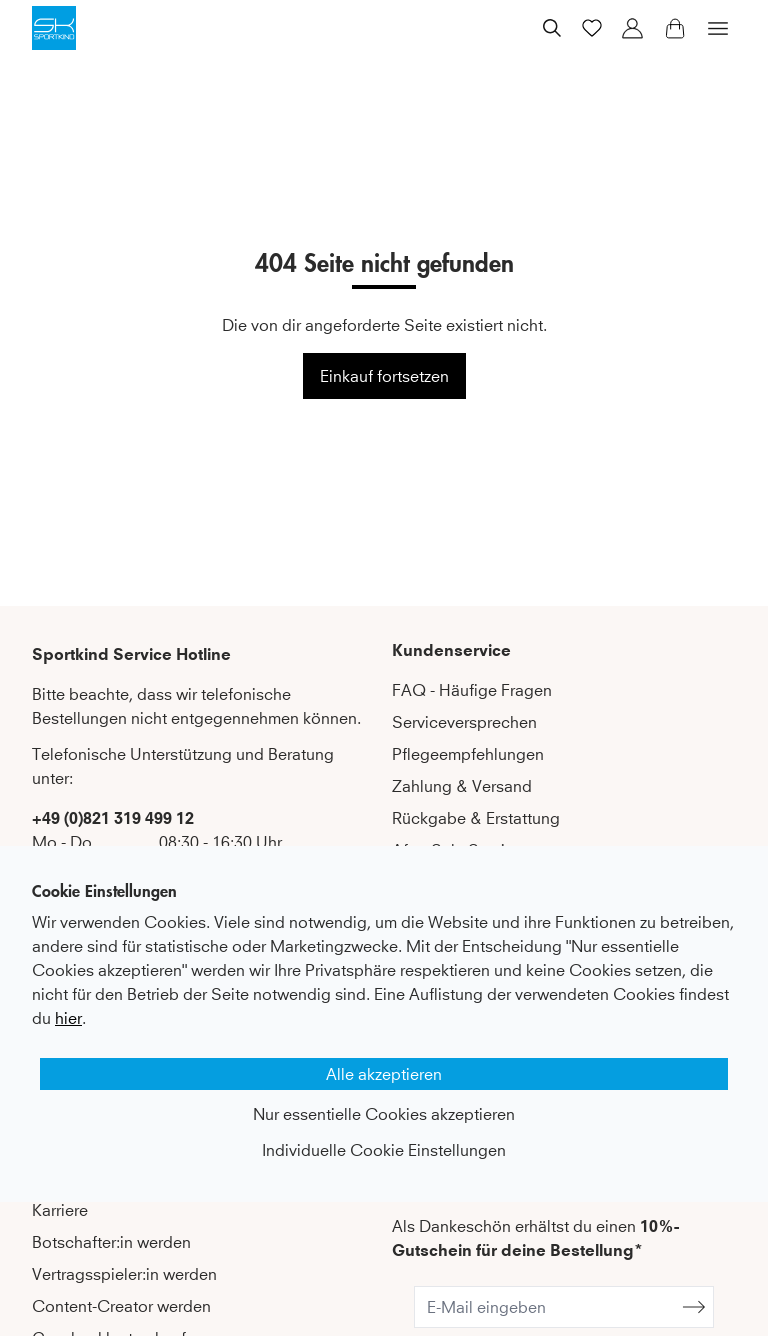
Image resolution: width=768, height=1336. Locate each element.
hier (68, 1018)
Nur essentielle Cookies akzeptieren (384, 1114)
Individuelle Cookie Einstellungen (384, 1150)
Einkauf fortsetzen (384, 376)
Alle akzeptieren (384, 1074)
